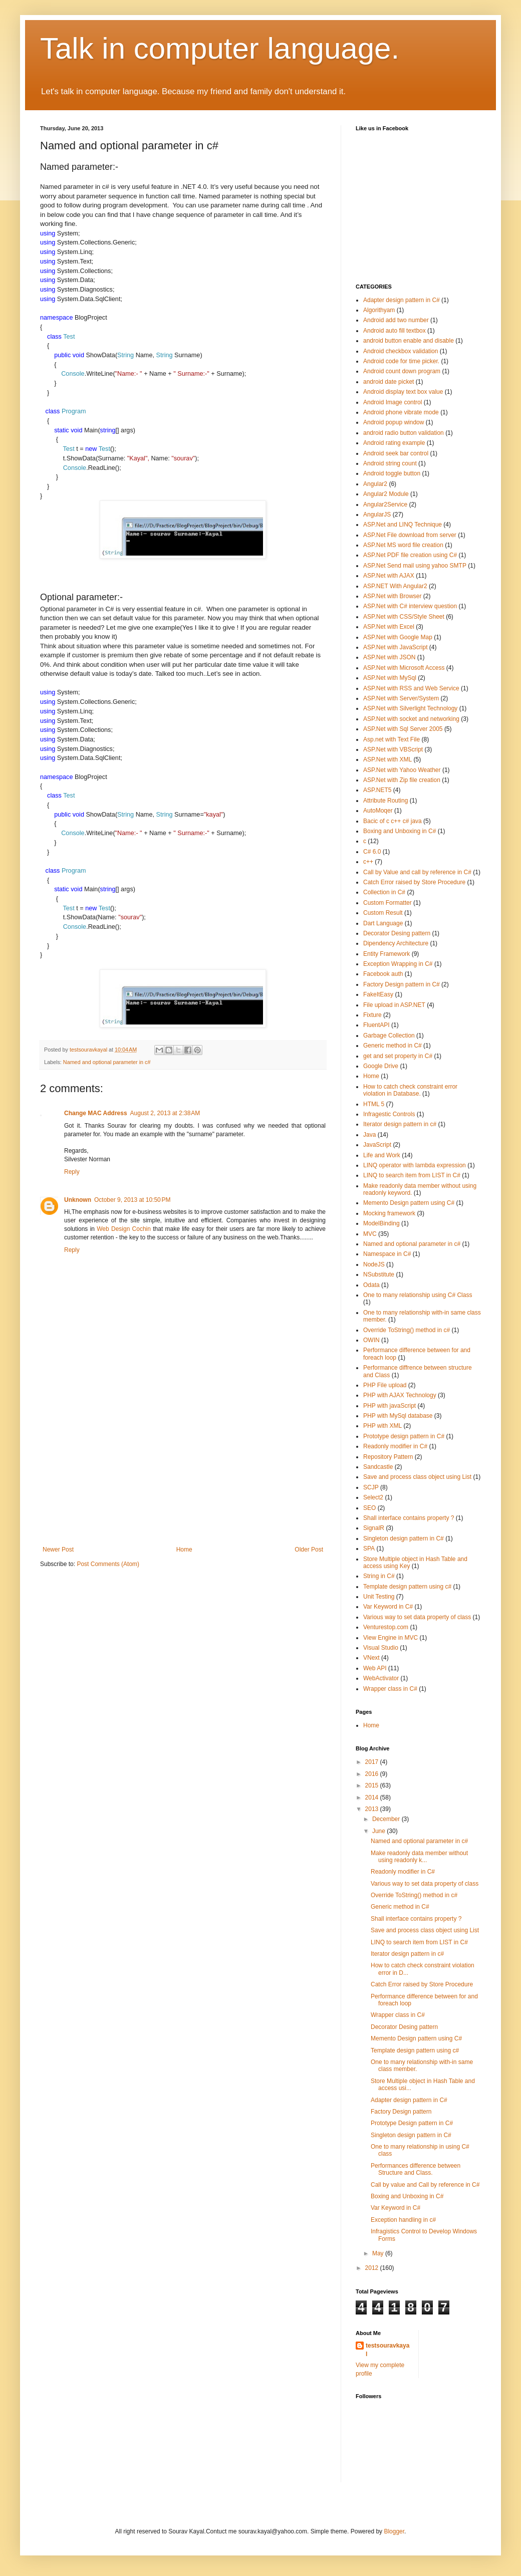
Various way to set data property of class (417, 1617)
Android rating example (394, 442)
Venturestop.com (385, 1627)
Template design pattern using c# (407, 1586)
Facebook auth (383, 973)
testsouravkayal (387, 2350)
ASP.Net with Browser (392, 596)
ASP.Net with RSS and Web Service (411, 688)
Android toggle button (391, 473)
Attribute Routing (385, 800)
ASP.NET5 (377, 790)
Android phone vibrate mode (401, 412)
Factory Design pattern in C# (401, 984)
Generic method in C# (392, 1045)
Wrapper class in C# (390, 1688)
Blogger (394, 2531)
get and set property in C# (397, 1056)
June (379, 1831)
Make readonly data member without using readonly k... (419, 1857)
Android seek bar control (395, 453)
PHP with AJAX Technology (399, 1395)
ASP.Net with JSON (389, 657)
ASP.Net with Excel (388, 626)
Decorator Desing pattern (396, 933)
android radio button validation (403, 432)
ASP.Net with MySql (389, 677)
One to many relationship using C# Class (417, 1295)
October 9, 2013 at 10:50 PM (132, 1199)
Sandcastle (378, 1466)
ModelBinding (381, 1223)
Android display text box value (403, 391)
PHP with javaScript (389, 1405)
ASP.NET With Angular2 (395, 586)
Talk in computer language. (219, 48)
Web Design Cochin (124, 1228)
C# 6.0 (372, 851)
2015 (372, 1785)
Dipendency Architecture (395, 943)
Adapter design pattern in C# (401, 300)
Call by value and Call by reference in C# (425, 2184)
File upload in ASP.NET (394, 1004)
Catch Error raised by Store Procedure (414, 882)
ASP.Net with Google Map (397, 637)
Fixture (372, 1014)
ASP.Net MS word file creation (403, 545)
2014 (372, 1797)
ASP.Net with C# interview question (410, 606)
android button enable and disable (408, 340)
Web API (374, 1668)
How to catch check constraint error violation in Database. (410, 1090)
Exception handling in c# (403, 2219)
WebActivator (381, 1678)
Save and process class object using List (417, 1476)
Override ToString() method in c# (406, 1330)
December (387, 1819)
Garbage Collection (389, 1035)
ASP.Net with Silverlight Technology (410, 708)
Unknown (77, 1199)
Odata (371, 1285)
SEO (369, 1507)
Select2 (373, 1497)
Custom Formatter (387, 902)
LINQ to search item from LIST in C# (411, 1175)
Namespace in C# (387, 1253)
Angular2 (375, 483)
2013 (372, 1809)
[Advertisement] (183, 1470)
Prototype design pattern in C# (403, 1436)
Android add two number (396, 320)
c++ (368, 861)
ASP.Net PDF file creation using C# (410, 555)
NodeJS (374, 1264)
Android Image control (392, 402)
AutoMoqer (378, 810)
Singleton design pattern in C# (403, 1538)
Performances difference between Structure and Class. (415, 2169)
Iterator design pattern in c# (399, 1124)
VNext (371, 1657)
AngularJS (377, 514)
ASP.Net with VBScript (393, 749)
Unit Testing (378, 1596)
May (378, 2253)
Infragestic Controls (389, 1114)
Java (369, 1134)
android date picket (388, 381)
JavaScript (377, 1144)
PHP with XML (382, 1425)
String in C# (379, 1576)
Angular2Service (385, 504)
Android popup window (393, 422)
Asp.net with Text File (391, 739)
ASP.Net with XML (387, 759)
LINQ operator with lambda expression (414, 1165)
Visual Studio (380, 1647)
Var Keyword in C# (388, 1606)
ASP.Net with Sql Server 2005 (403, 728)
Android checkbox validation (400, 351)
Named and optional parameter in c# (107, 1062)
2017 (372, 1761)
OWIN (371, 1340)
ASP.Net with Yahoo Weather (402, 770)
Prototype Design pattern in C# (412, 2123)
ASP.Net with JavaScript (395, 647)
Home (184, 1549)
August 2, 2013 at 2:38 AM (165, 1113)
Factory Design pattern (401, 2111)
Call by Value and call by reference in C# (417, 872)
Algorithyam (379, 310)
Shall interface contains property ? (408, 1517)
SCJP (371, 1487)
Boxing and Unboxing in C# (399, 831)
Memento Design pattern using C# (408, 1202)
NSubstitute (378, 1274)
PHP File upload (385, 1385)
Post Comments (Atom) (108, 1564)
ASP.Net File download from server (409, 535)
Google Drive (380, 1066)
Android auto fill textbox (394, 330)
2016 (372, 1773)
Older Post (309, 1549)
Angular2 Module (386, 493)
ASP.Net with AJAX (388, 575)
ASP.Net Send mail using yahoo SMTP (414, 565)
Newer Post (58, 1549)
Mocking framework (389, 1213)
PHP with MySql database (398, 1415)
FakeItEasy (378, 994)
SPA (369, 1548)
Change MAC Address (95, 1113)
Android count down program (401, 371)
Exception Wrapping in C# (398, 963)
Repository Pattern (388, 1456)
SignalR (373, 1527)
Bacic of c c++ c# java (392, 821)
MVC (370, 1233)
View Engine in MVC (390, 1637)
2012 (372, 2267)
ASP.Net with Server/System (401, 698)
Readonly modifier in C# (395, 1446)
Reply (72, 1171)
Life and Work (381, 1155)
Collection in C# (384, 892)
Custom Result (383, 912)
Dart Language (383, 923)
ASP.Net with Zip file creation (401, 780)
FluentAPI (376, 1024)
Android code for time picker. (401, 361)
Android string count (390, 463)
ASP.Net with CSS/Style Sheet (403, 616)
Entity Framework (386, 953)
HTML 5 (373, 1104)
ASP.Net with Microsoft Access (404, 667)
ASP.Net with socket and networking (411, 718)
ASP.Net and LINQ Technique (402, 524)
